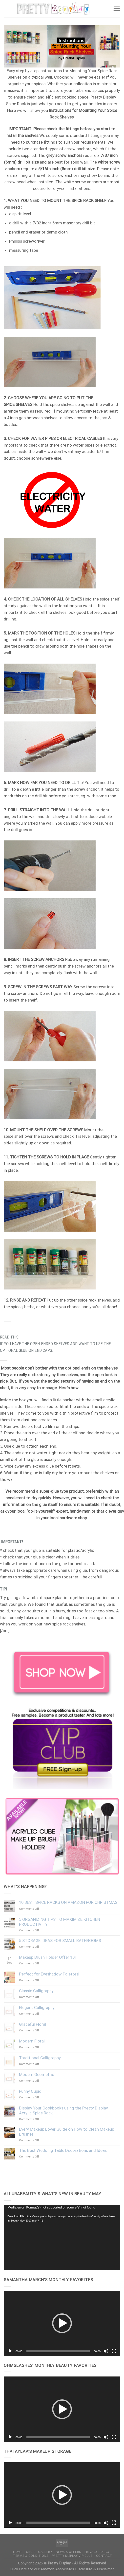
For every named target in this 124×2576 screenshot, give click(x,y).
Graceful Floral (32, 2024)
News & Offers (68, 2552)
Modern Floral (32, 2041)
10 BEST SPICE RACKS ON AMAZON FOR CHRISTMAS (68, 1902)
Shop (30, 2552)
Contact (104, 2556)
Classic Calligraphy (36, 1990)
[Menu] (116, 9)
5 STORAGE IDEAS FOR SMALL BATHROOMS (60, 1940)
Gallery (45, 2552)
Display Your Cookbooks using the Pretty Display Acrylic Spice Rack (63, 2110)
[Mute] (105, 2351)
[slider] (58, 2351)
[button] (62, 2323)
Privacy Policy (97, 2552)
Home (18, 2552)
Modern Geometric (36, 2074)
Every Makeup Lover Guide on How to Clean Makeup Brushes (66, 2132)
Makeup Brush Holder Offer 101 (48, 1957)
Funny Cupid (30, 2091)
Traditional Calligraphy (40, 2057)
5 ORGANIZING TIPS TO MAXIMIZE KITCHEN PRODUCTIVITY (59, 1922)
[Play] (10, 2351)
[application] (62, 2237)
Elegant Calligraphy (37, 2007)
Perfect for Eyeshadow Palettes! (49, 1974)
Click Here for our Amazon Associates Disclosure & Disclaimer (62, 2569)
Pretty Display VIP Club (72, 2556)
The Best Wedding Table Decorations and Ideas (63, 2150)
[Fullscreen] (113, 2351)
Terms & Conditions (30, 2556)
